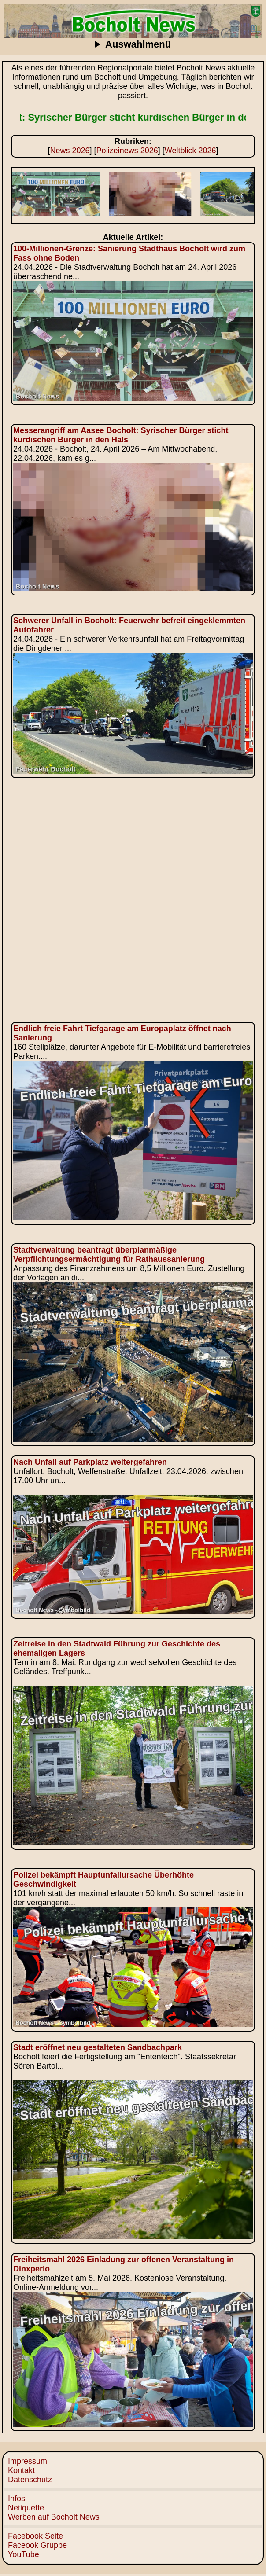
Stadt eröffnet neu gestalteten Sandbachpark (97, 2047)
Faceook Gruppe (37, 2545)
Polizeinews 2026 (127, 150)
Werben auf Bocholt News (54, 2517)
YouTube (23, 2554)
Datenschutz (30, 2479)
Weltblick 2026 (190, 150)
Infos (16, 2498)
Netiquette (26, 2507)
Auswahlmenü (138, 44)
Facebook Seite (35, 2536)
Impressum (27, 2461)
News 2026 (70, 150)
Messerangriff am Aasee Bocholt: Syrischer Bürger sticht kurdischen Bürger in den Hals (121, 435)
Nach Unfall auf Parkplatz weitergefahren (90, 1462)
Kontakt (21, 2470)
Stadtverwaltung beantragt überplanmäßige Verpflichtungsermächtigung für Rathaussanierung (109, 1255)
